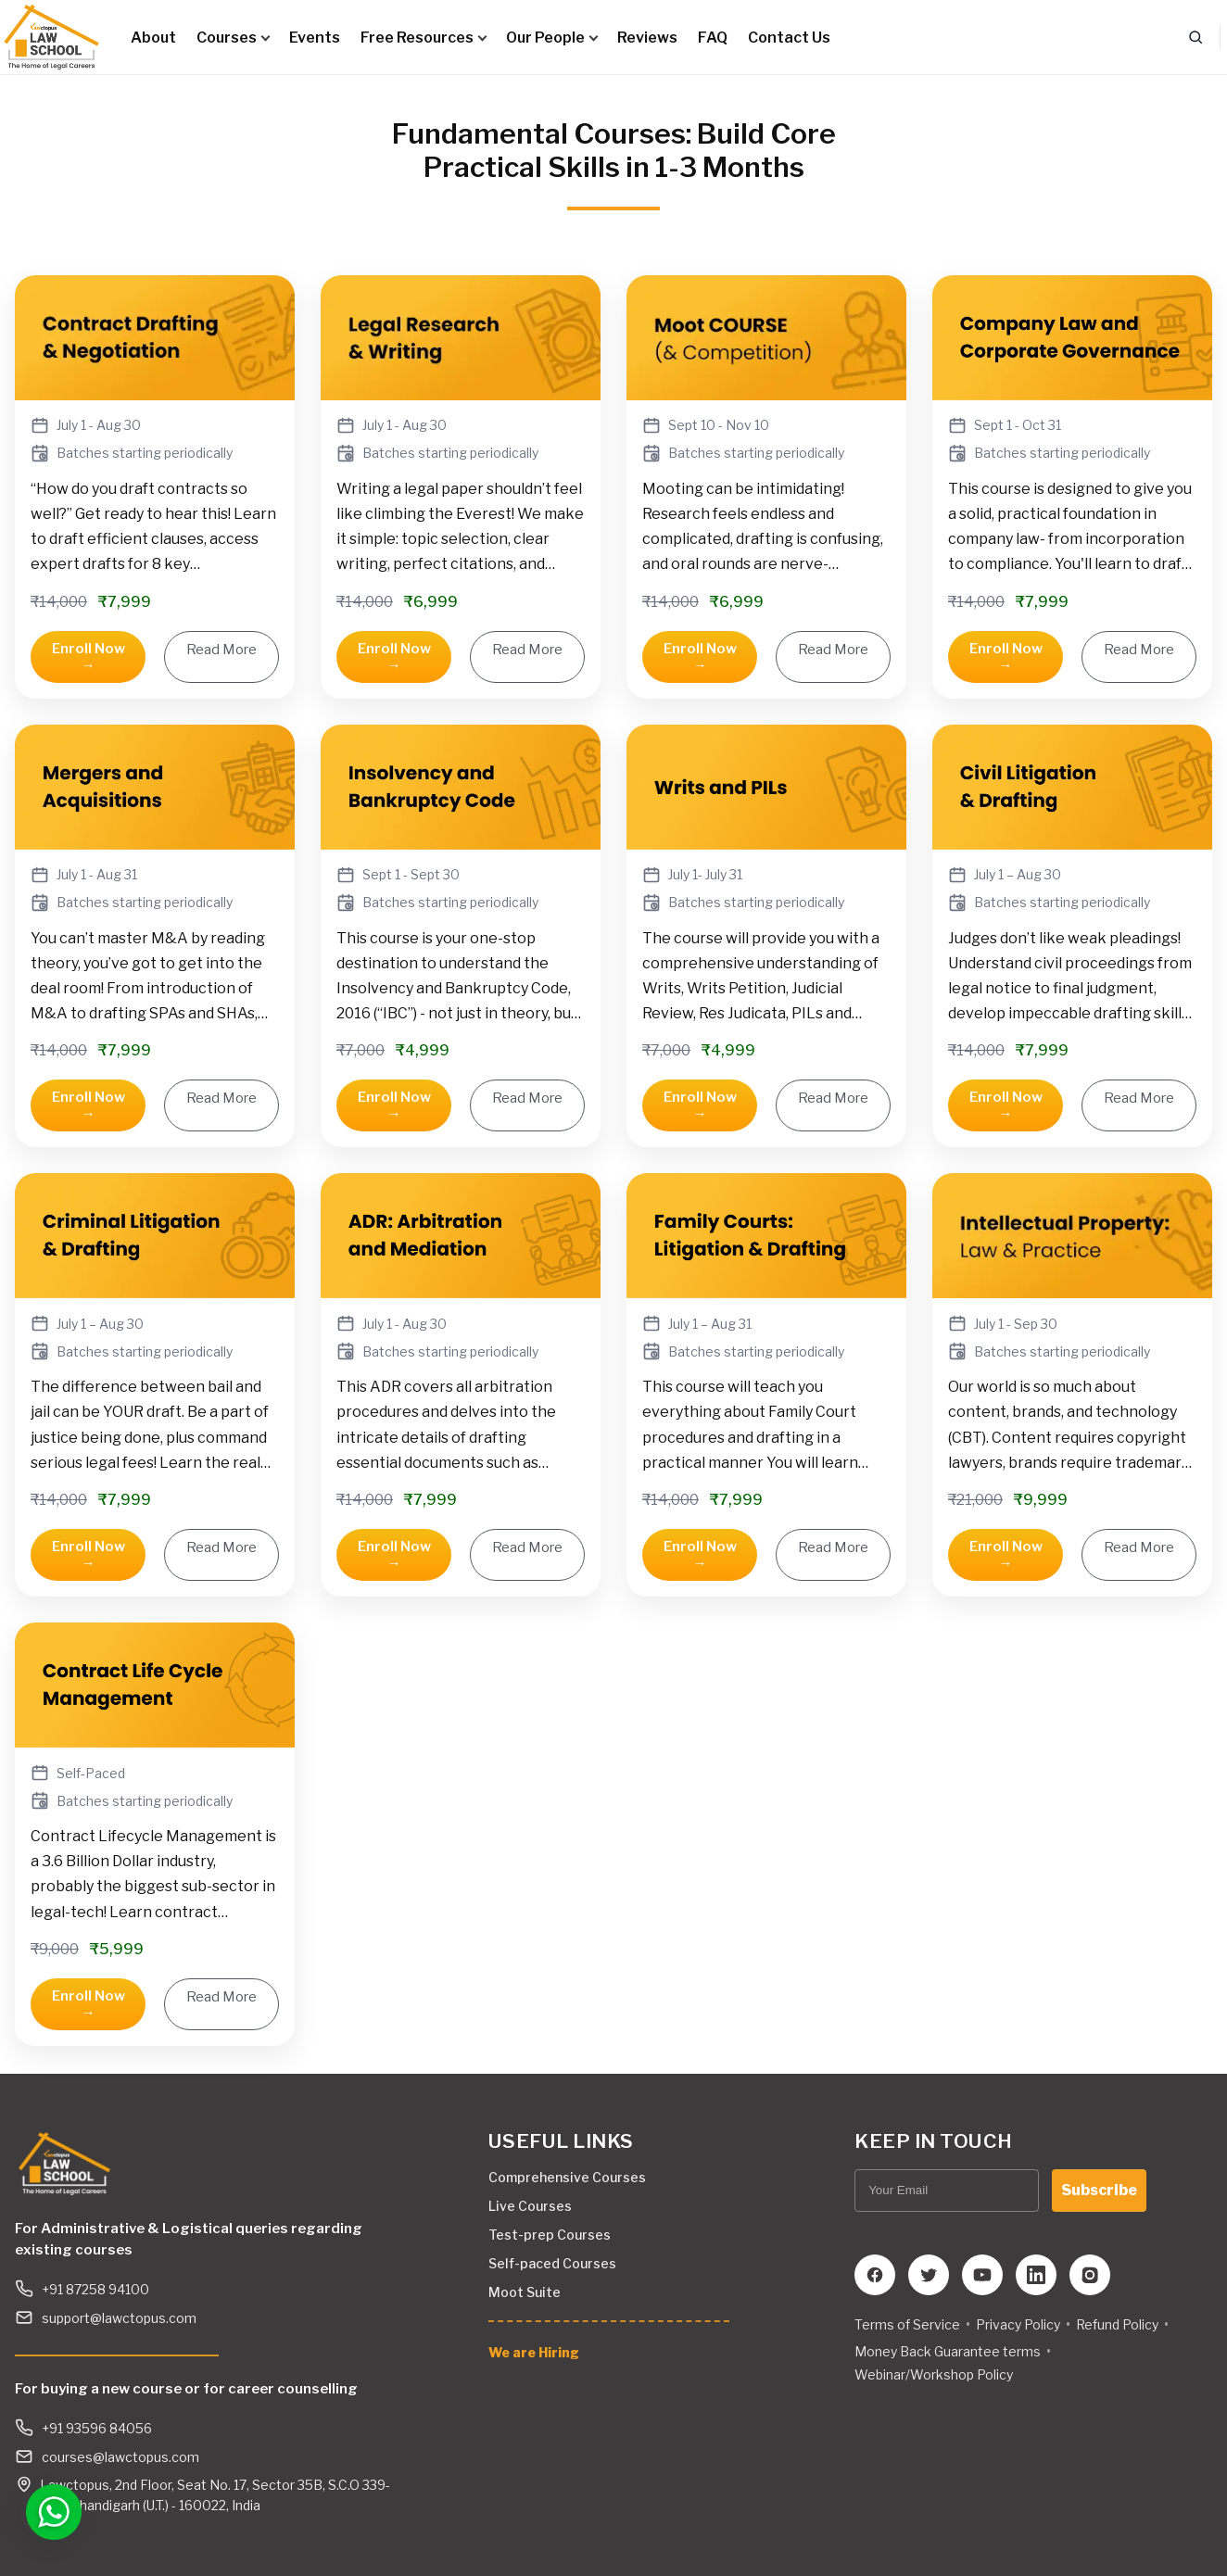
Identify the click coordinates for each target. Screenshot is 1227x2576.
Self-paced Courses (552, 2263)
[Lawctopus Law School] (51, 37)
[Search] (1195, 37)
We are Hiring (533, 2352)
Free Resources (423, 37)
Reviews (647, 37)
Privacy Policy (1018, 2324)
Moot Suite (524, 2292)
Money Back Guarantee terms (947, 2351)
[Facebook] (874, 2274)
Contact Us (789, 37)
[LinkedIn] (1036, 2274)
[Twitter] (928, 2274)
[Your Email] (946, 2190)
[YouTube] (982, 2274)
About (153, 37)
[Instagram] (1089, 2274)
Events (314, 37)
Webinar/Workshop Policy (933, 2374)
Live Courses (530, 2206)
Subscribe (1099, 2190)
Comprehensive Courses (567, 2177)
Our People (551, 37)
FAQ (712, 37)
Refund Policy (1117, 2324)
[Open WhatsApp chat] (48, 2511)
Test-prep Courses (549, 2234)
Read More (221, 649)
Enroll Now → (88, 657)
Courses (232, 37)
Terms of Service (907, 2324)
